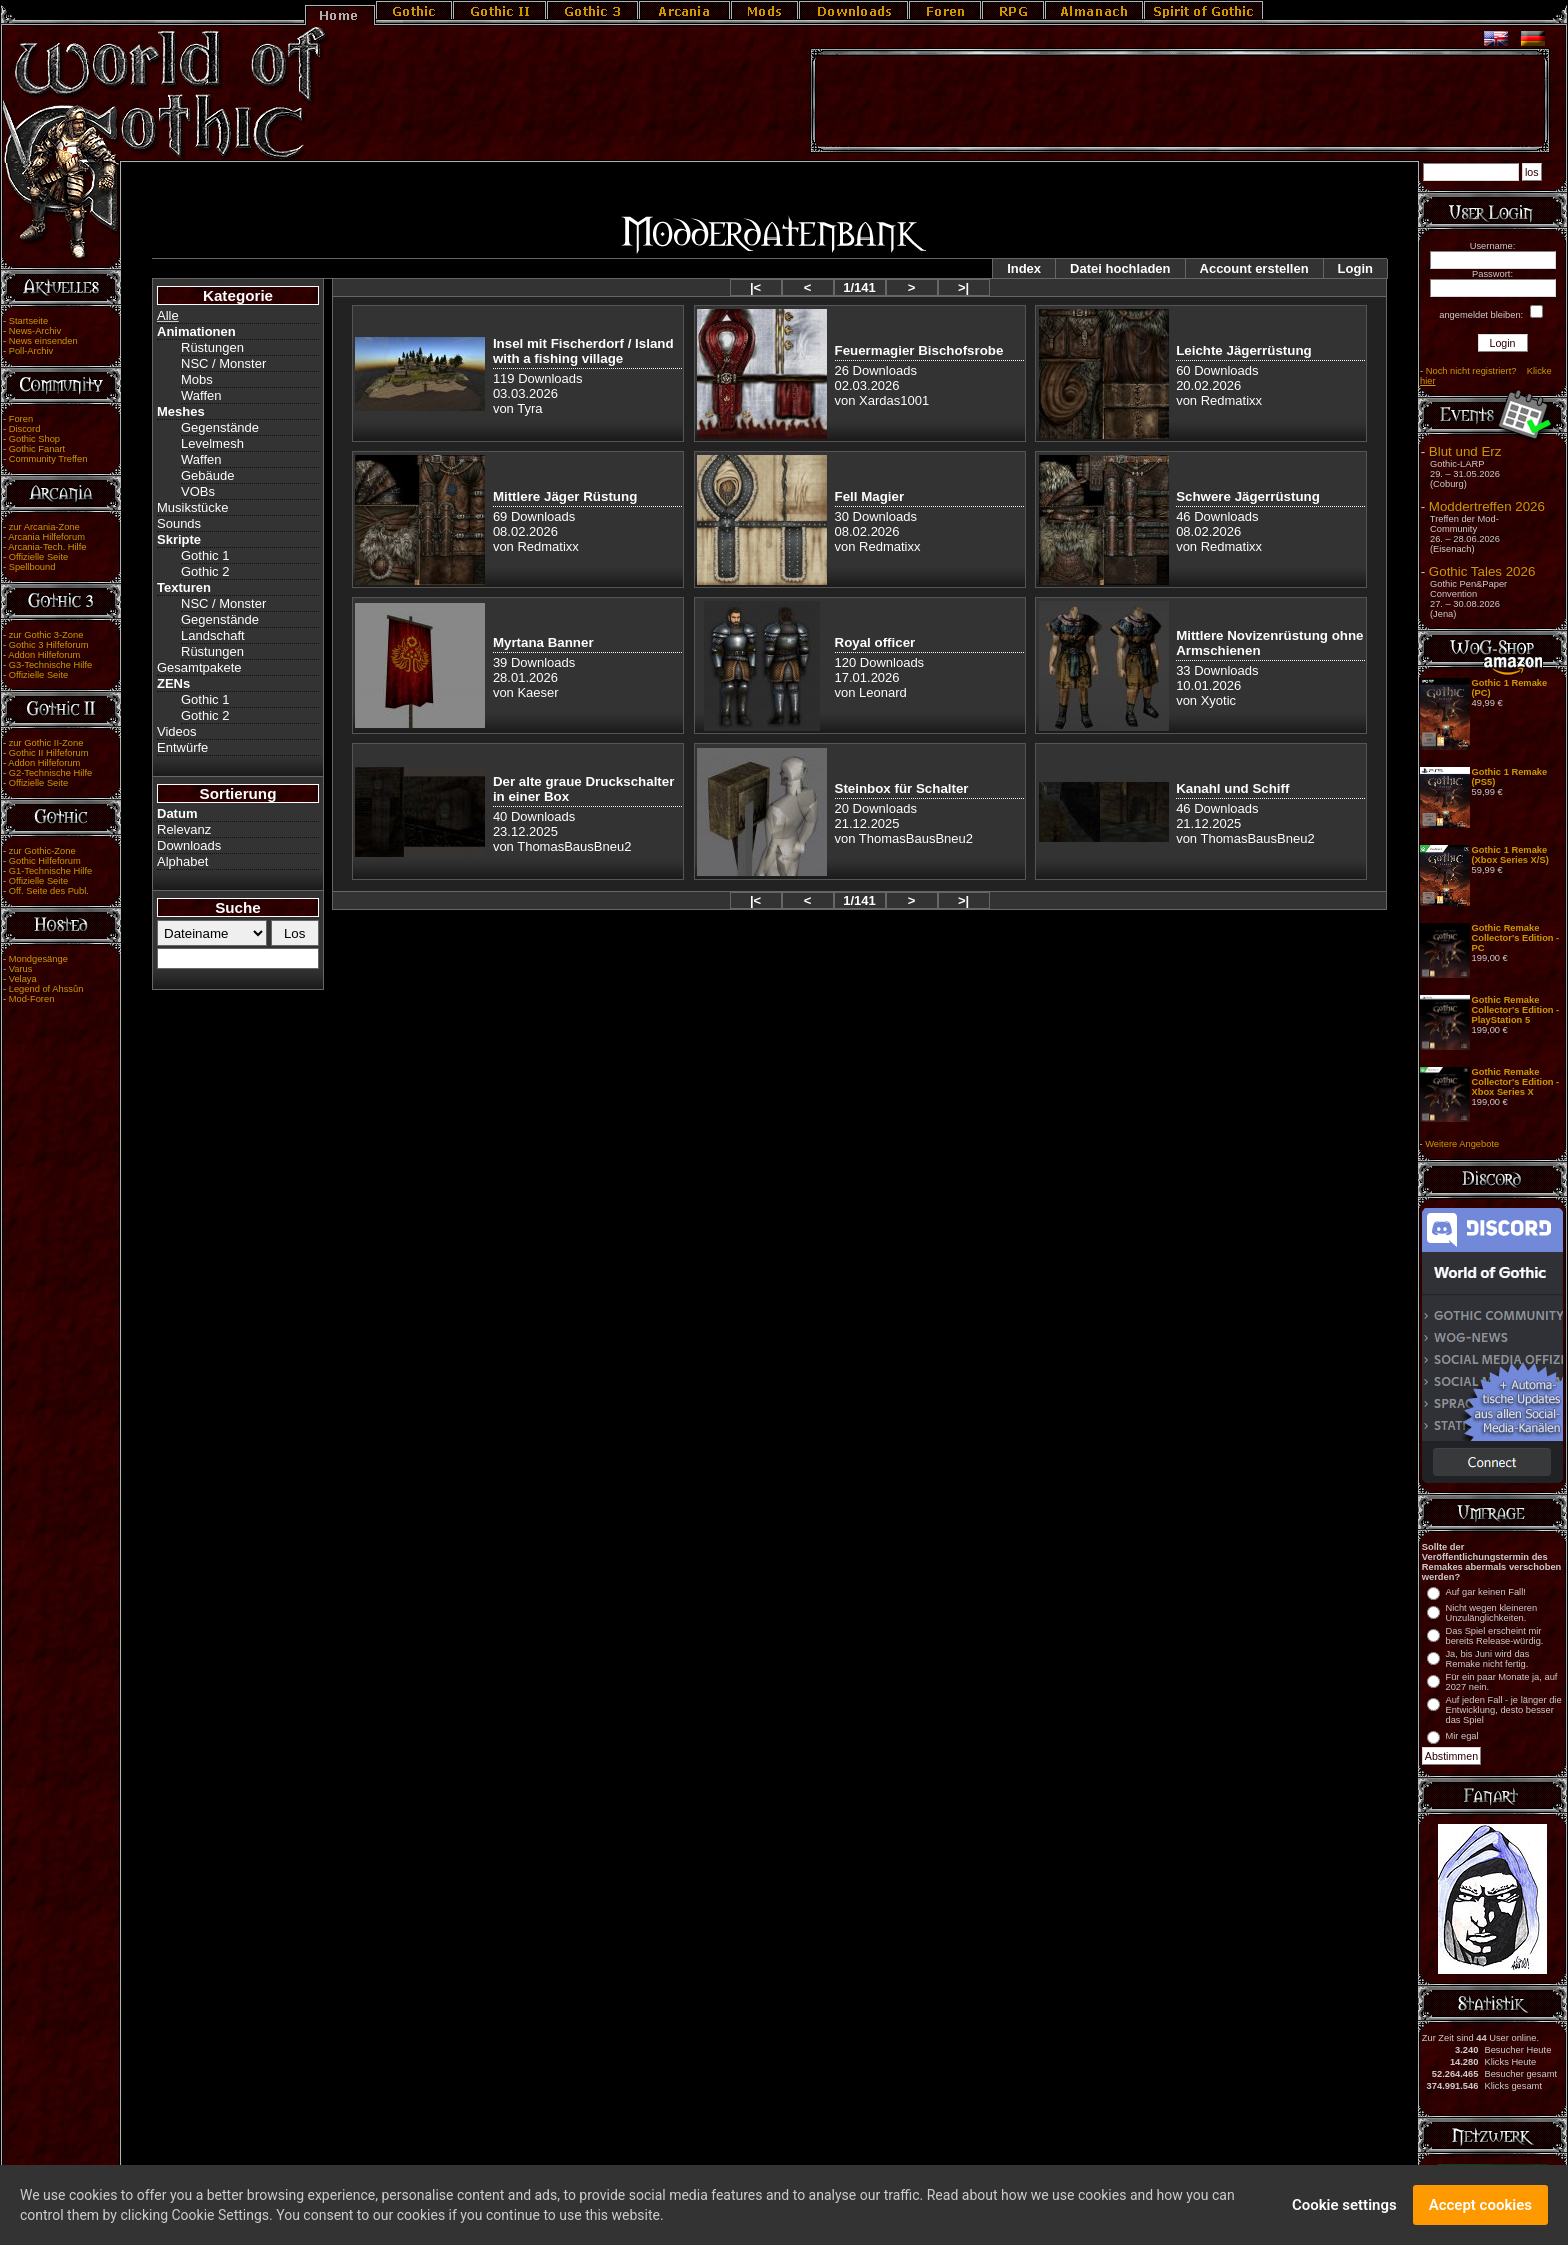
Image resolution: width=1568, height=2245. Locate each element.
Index (1024, 268)
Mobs (197, 379)
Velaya (23, 979)
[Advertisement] (1180, 101)
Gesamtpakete (199, 667)
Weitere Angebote (1462, 1144)
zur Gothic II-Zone (46, 743)
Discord (25, 429)
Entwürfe (182, 747)
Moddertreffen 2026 (1487, 506)
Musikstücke (193, 507)
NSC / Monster (223, 363)
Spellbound (32, 567)
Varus (21, 969)
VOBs (198, 491)
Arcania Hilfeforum (46, 537)
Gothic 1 (205, 555)
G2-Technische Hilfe (50, 773)
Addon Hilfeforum (44, 655)
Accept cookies (1480, 2209)
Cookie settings (1344, 2209)
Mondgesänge (38, 959)
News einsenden (43, 341)
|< (755, 287)
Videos (177, 731)
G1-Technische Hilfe (50, 871)
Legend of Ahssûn (46, 989)
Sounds (179, 523)
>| (963, 287)
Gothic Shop (34, 439)
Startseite (28, 321)
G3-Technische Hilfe (50, 665)
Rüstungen (212, 347)
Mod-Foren (32, 999)
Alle (168, 315)
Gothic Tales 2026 (1482, 571)
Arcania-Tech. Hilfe (47, 547)
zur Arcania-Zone (44, 527)
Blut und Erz (1465, 451)
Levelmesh (212, 443)
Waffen (201, 395)
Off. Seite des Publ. (49, 891)
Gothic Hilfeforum (45, 861)
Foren (21, 419)
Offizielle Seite (38, 557)
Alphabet (182, 861)
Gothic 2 (205, 571)
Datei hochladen (1120, 268)
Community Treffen (48, 459)
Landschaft (213, 635)
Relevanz (184, 829)
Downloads (189, 845)
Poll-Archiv (31, 351)
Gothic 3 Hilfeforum (49, 645)
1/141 (859, 287)
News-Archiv (35, 331)
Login (1355, 268)
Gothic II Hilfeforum (49, 753)
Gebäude (208, 475)
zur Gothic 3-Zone (46, 635)
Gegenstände (220, 427)
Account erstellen (1254, 268)
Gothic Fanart (37, 449)
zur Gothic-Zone (42, 851)
